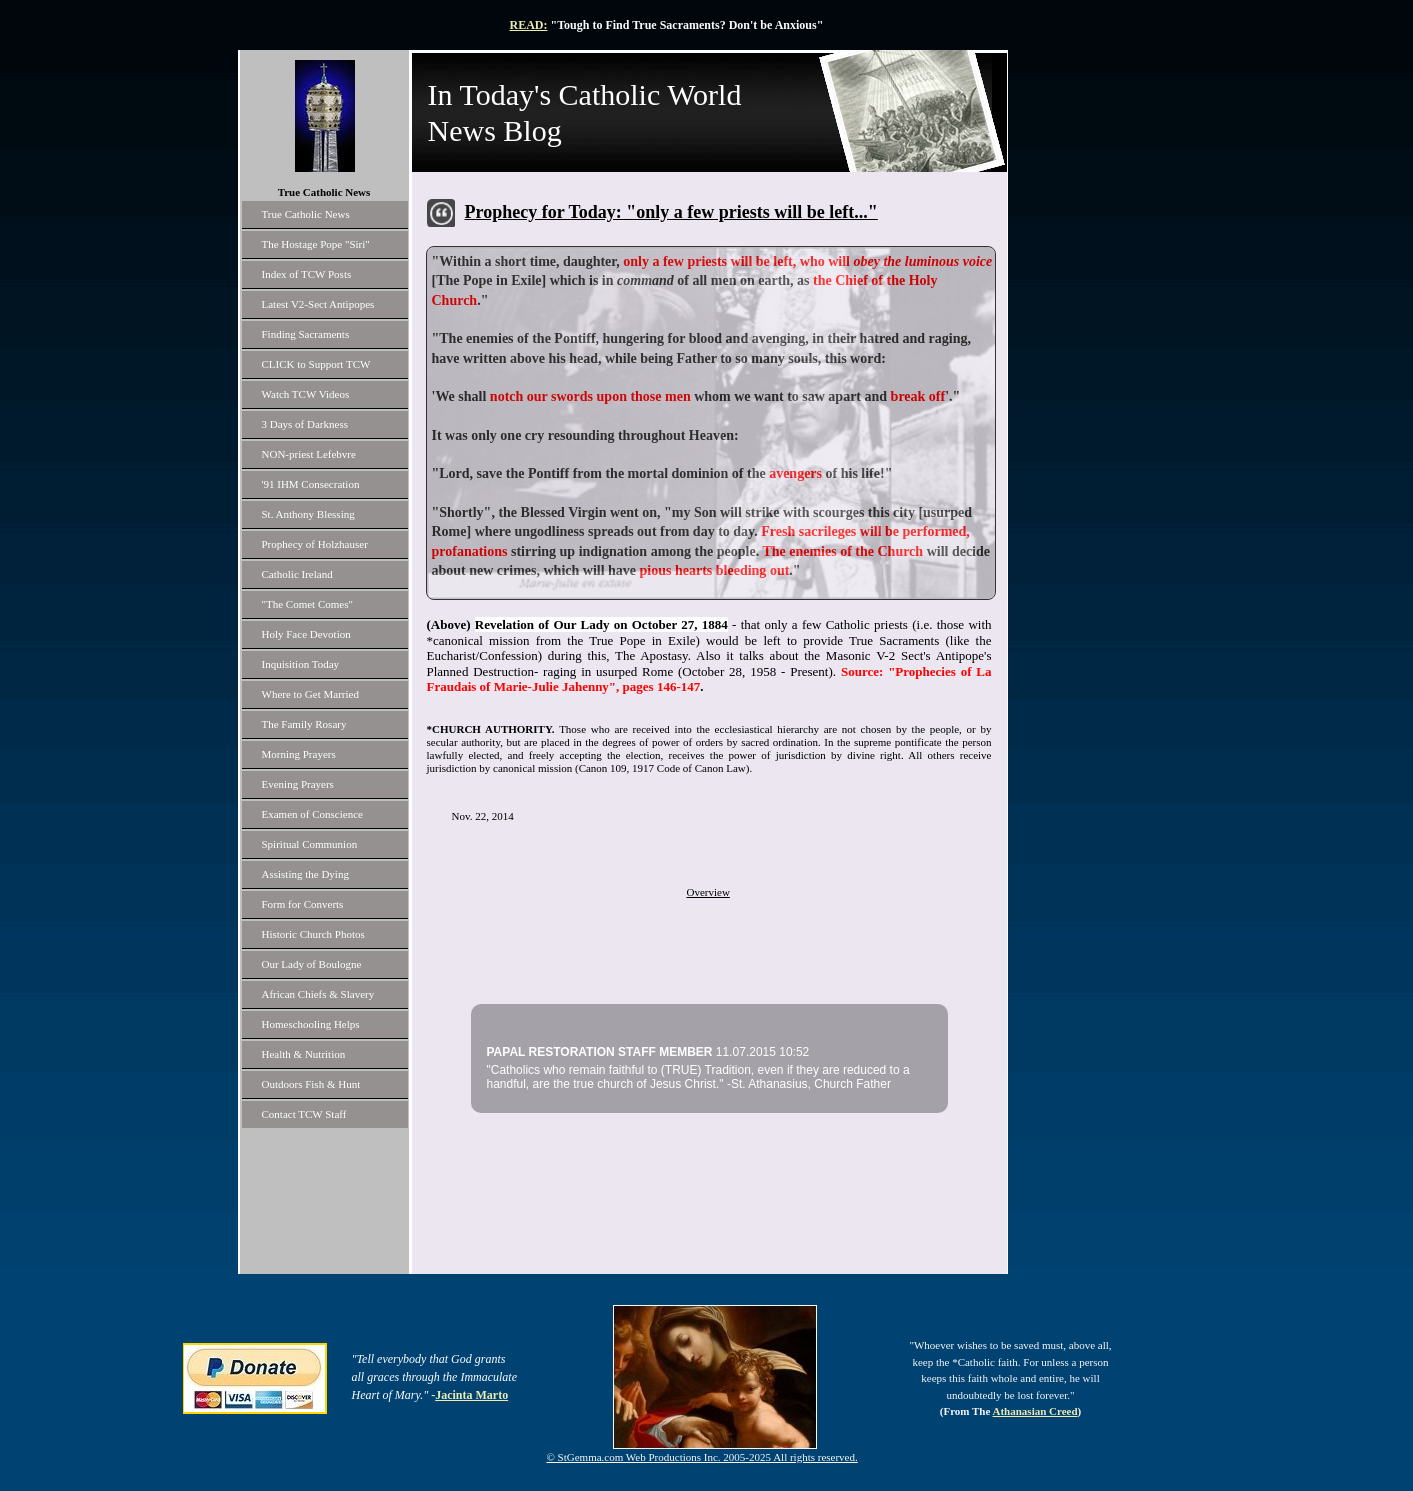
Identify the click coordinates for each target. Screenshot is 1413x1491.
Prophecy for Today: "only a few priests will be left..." (671, 212)
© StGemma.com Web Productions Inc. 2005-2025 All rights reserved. (702, 1457)
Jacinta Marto (471, 1395)
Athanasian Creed (1035, 1411)
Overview (708, 892)
